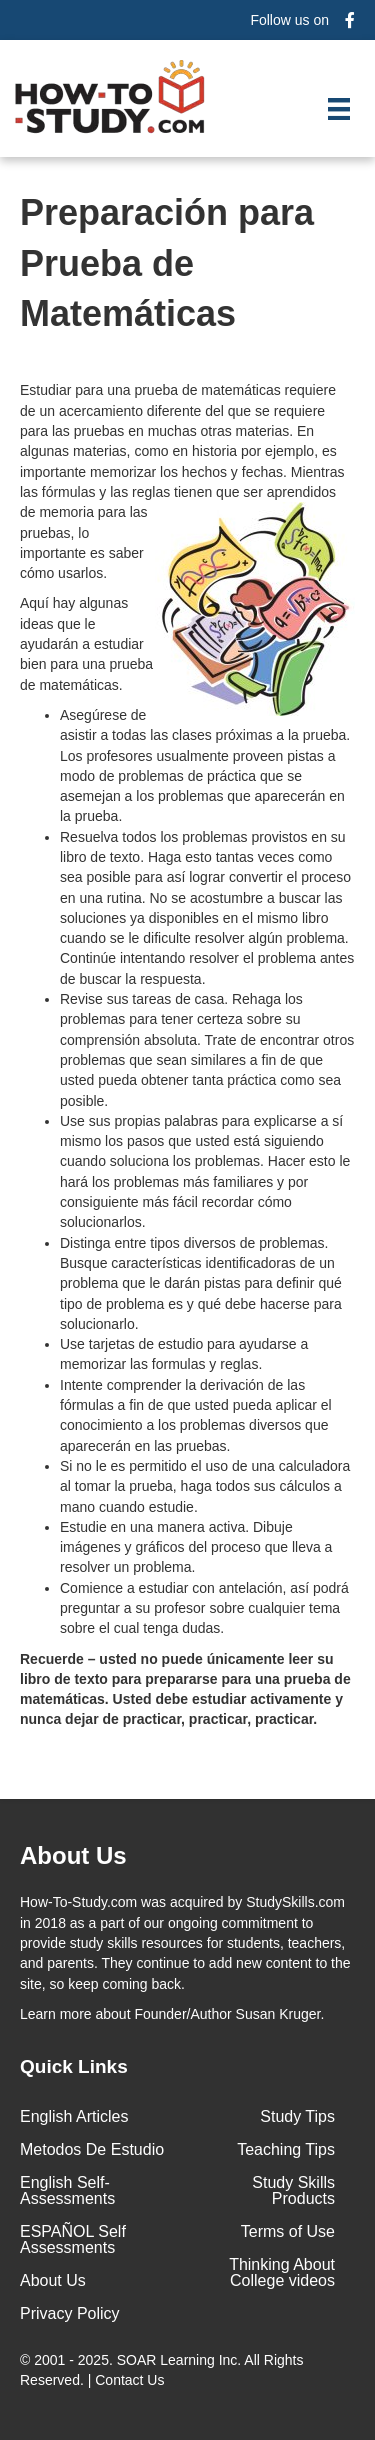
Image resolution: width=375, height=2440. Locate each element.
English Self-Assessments (67, 2190)
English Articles (74, 2116)
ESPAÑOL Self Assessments (73, 2239)
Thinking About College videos (282, 2272)
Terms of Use (288, 2231)
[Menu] (339, 109)
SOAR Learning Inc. (179, 2360)
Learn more (56, 2014)
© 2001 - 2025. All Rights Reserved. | (161, 2370)
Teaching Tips (286, 2149)
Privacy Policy (70, 2313)
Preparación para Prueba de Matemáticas (167, 263)
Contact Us (131, 2380)
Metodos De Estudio (92, 2149)
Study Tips (297, 2116)
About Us (53, 2280)
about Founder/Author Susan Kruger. (172, 2014)
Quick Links (74, 2066)
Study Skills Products (293, 2190)
